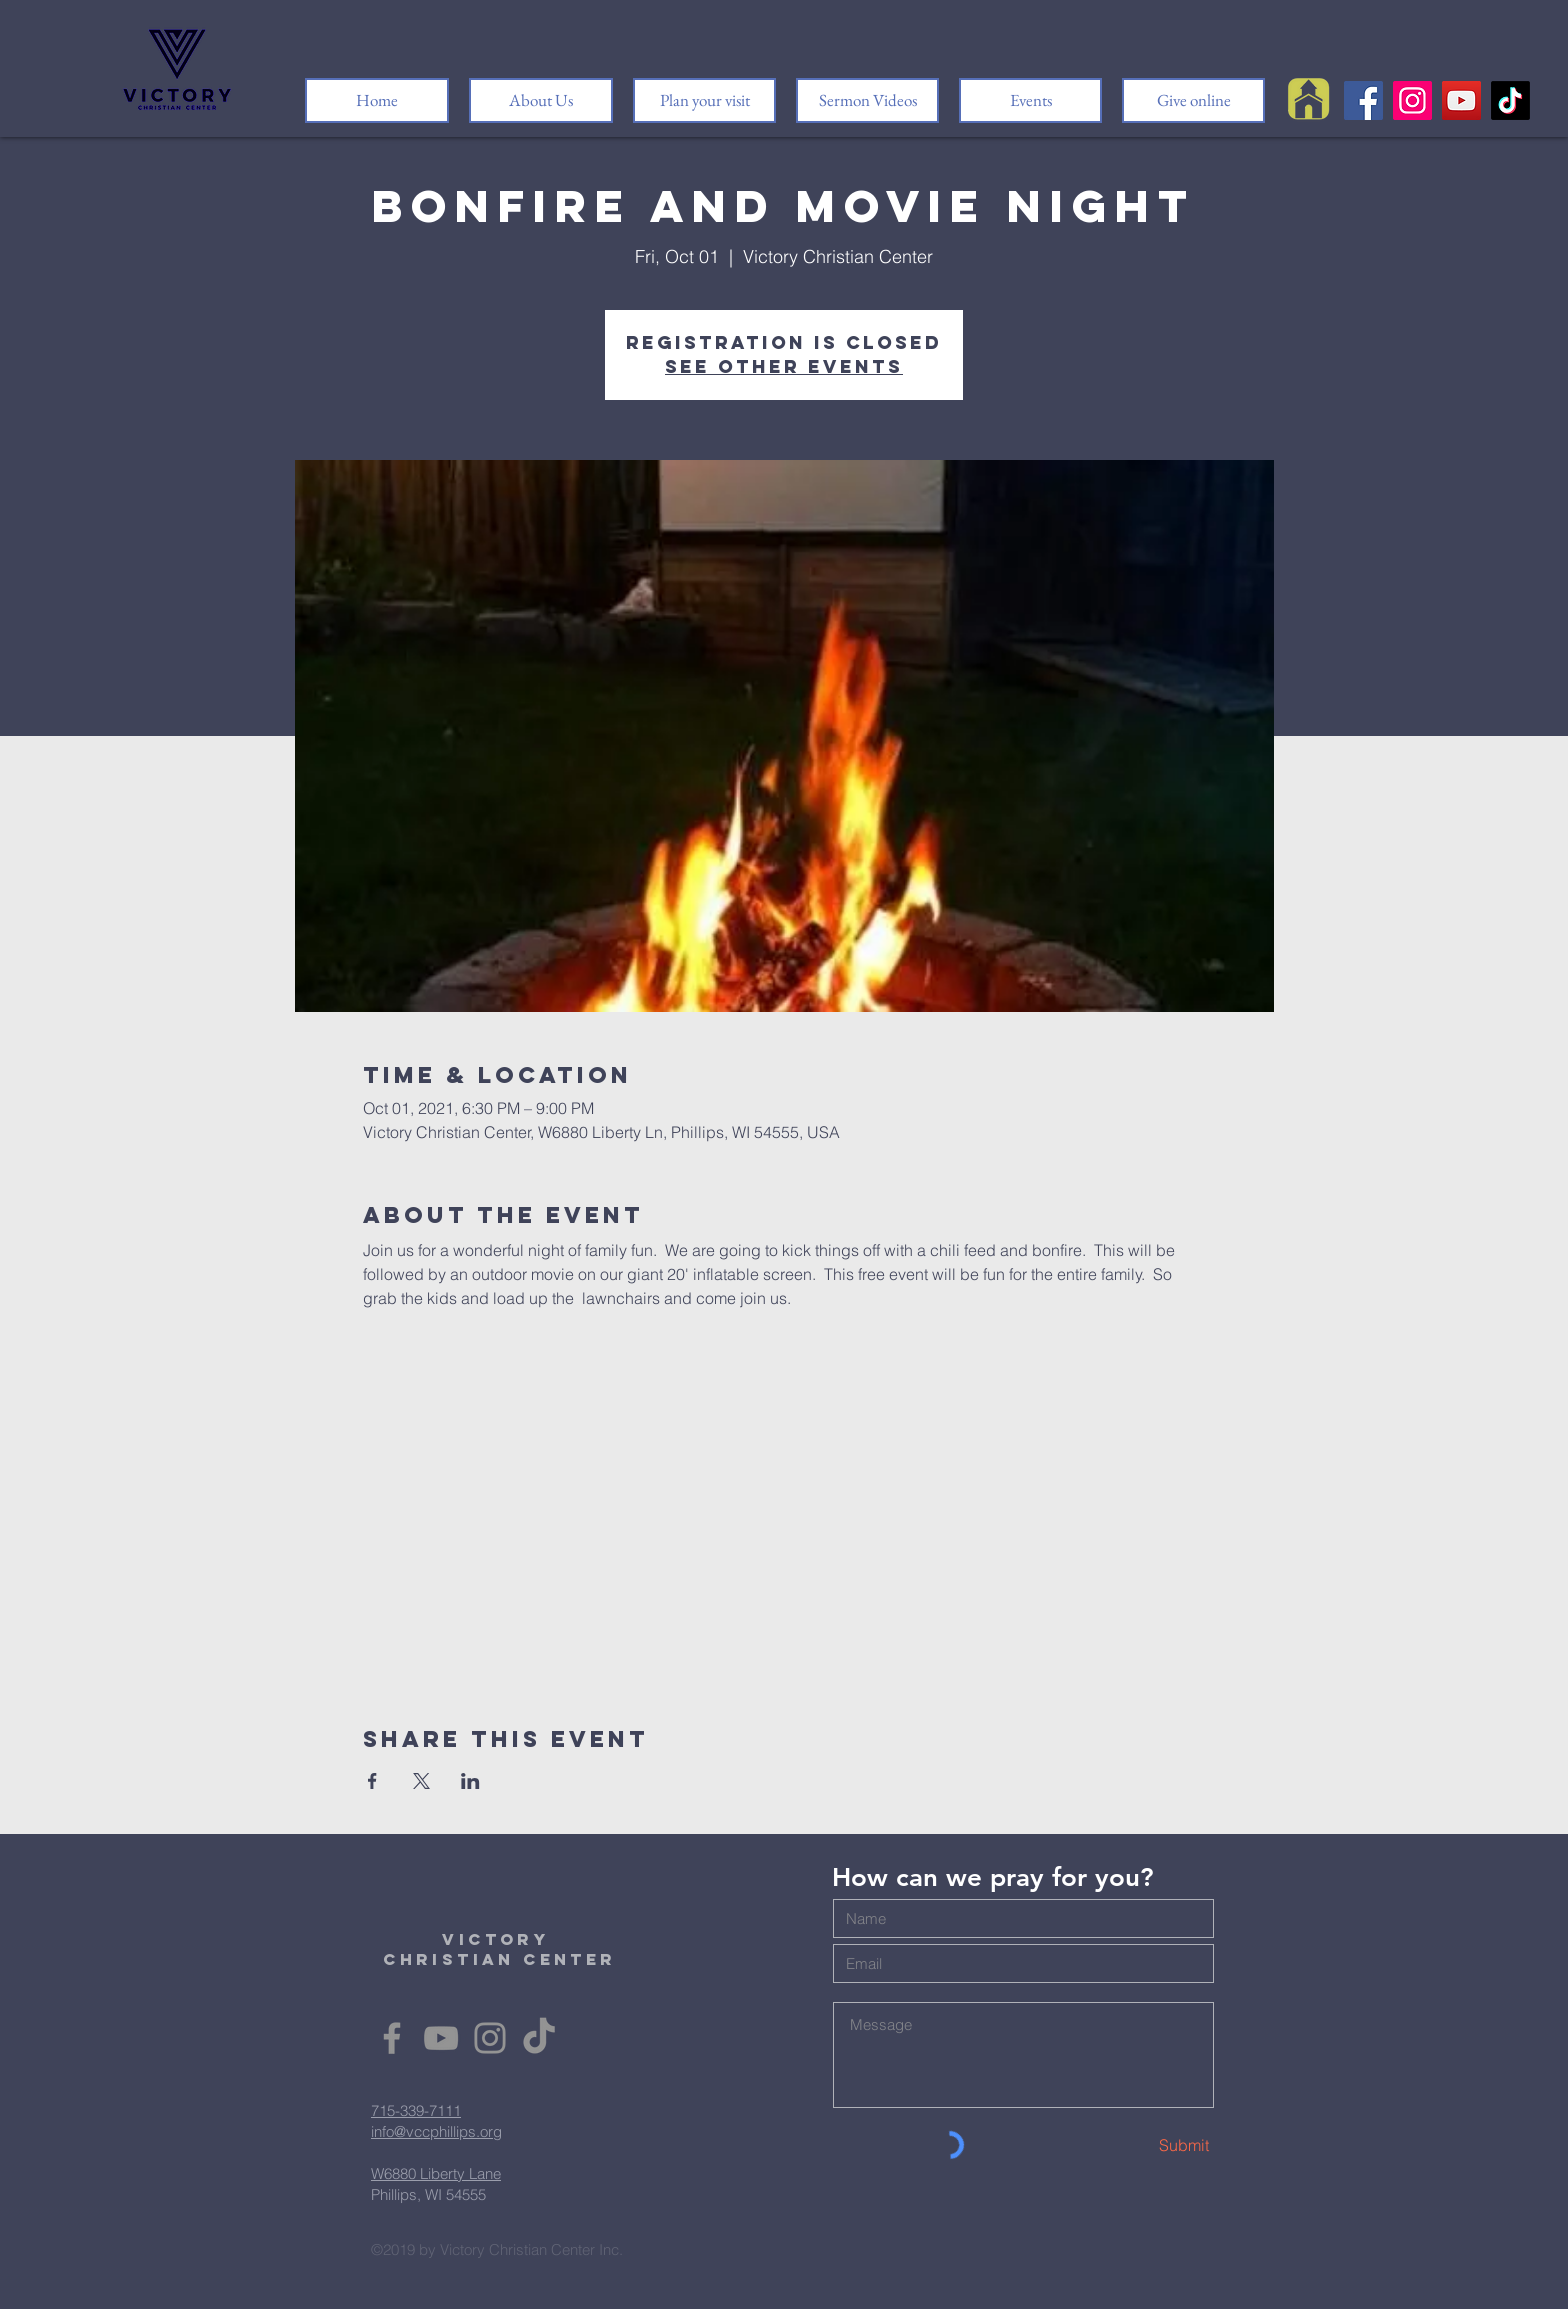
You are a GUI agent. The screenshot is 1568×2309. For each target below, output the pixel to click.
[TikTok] (1510, 100)
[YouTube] (1461, 100)
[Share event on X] (421, 1781)
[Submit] (1138, 2145)
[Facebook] (1363, 100)
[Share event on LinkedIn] (470, 1781)
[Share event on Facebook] (372, 1781)
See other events (784, 366)
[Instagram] (1412, 100)
